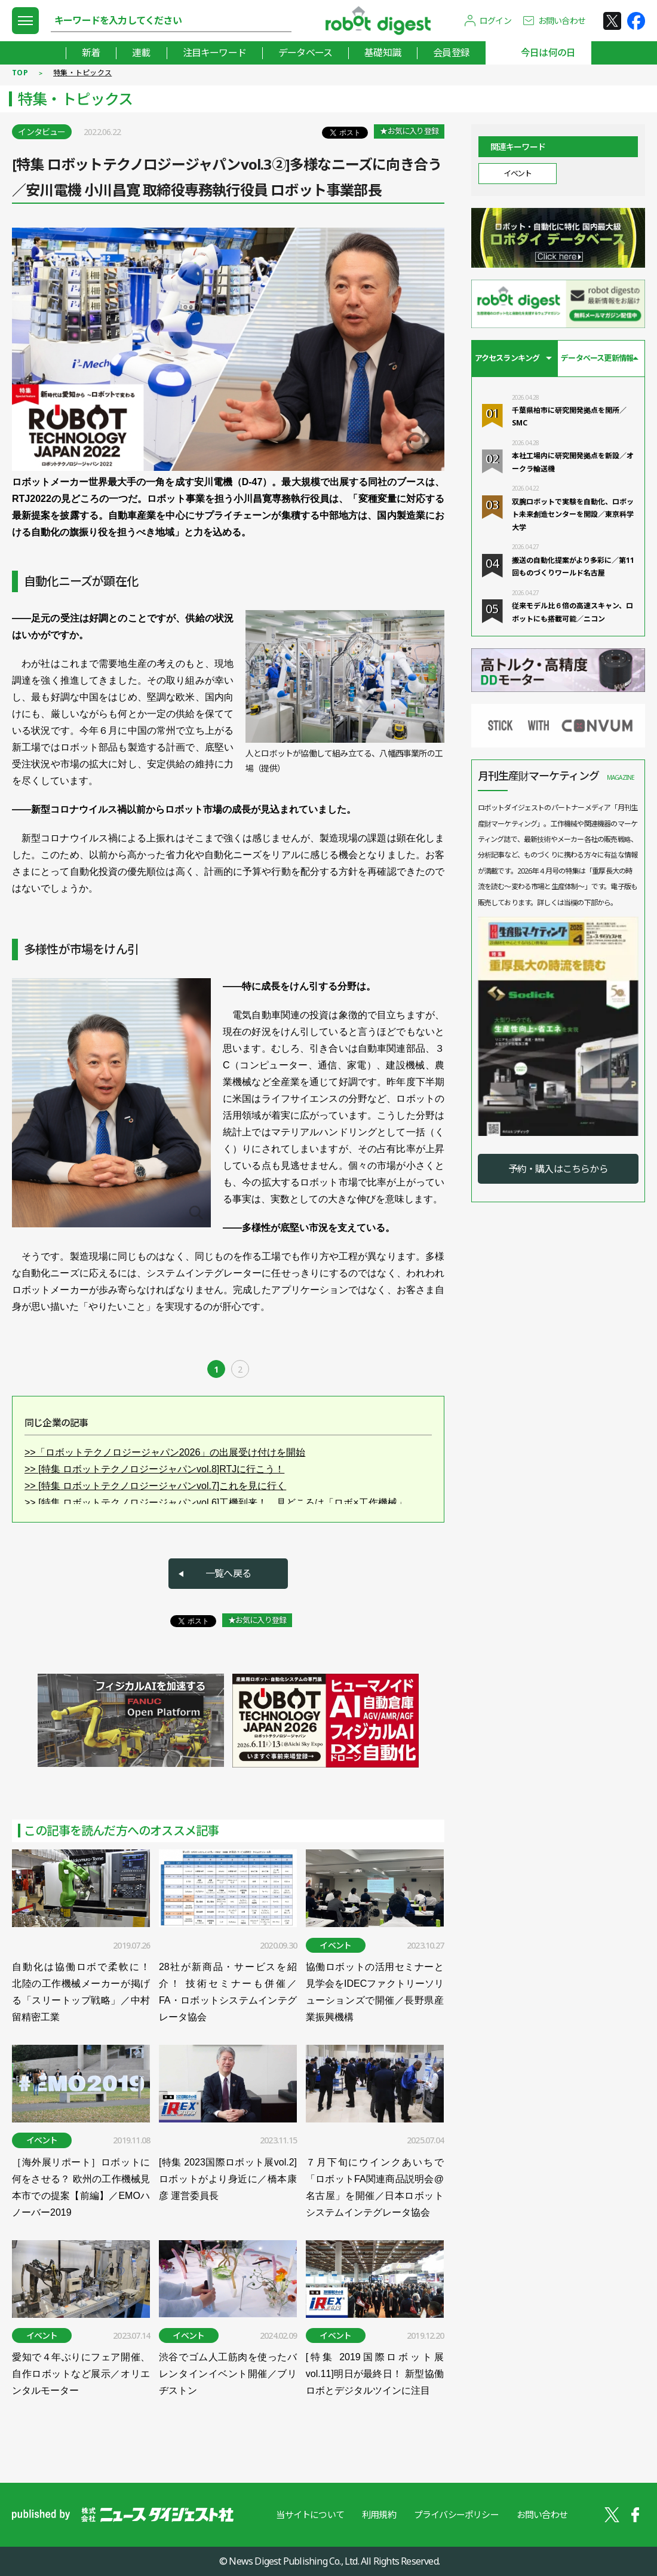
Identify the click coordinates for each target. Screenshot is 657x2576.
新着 (91, 52)
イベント (517, 173)
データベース (305, 52)
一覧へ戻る (228, 1573)
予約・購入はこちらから (558, 1168)
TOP (20, 73)
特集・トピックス (82, 73)
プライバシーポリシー (456, 2514)
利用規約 (379, 2514)
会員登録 (451, 52)
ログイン (495, 20)
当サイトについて (310, 2514)
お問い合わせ (561, 20)
